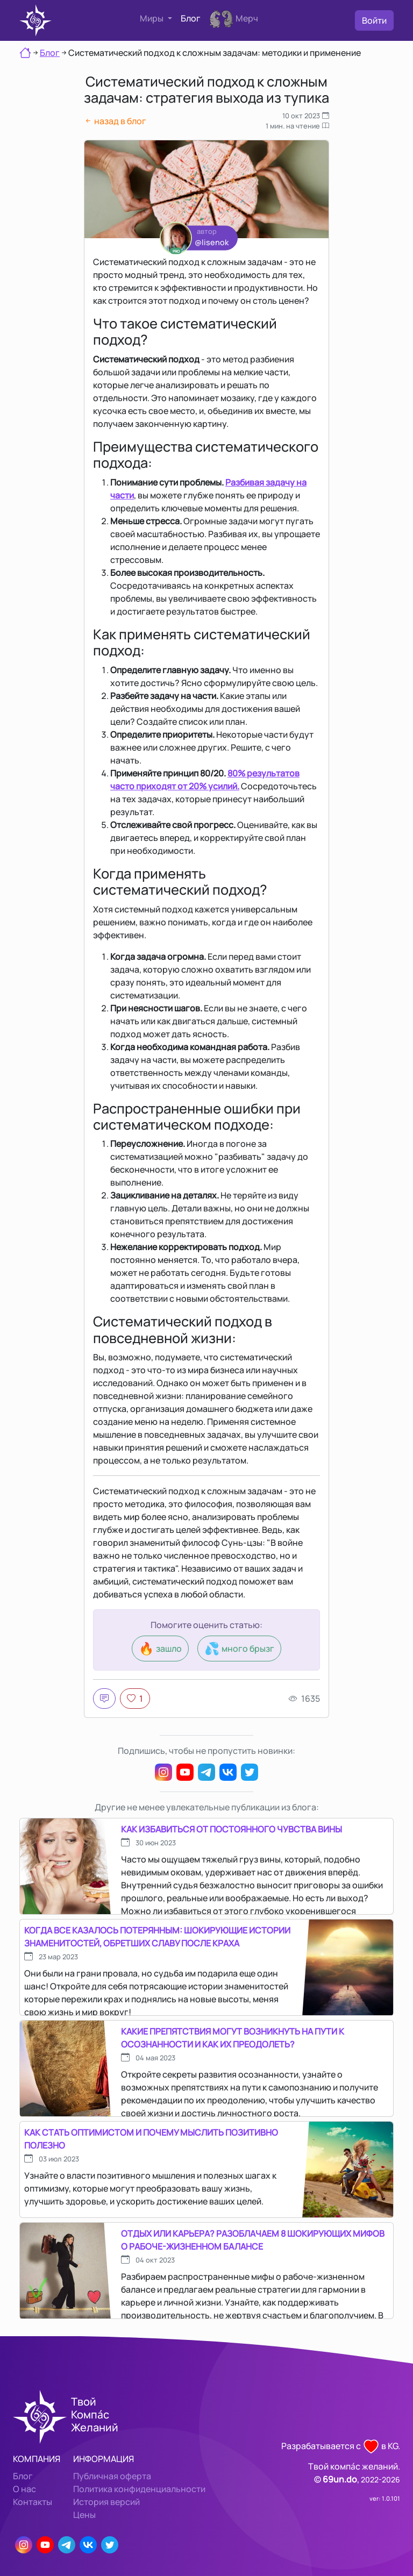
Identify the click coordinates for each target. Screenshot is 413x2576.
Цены (84, 2515)
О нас (24, 2489)
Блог (191, 18)
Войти (374, 20)
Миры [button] (152, 18)
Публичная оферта (112, 2476)
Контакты (32, 2502)
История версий (106, 2502)
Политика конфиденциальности (139, 2489)
